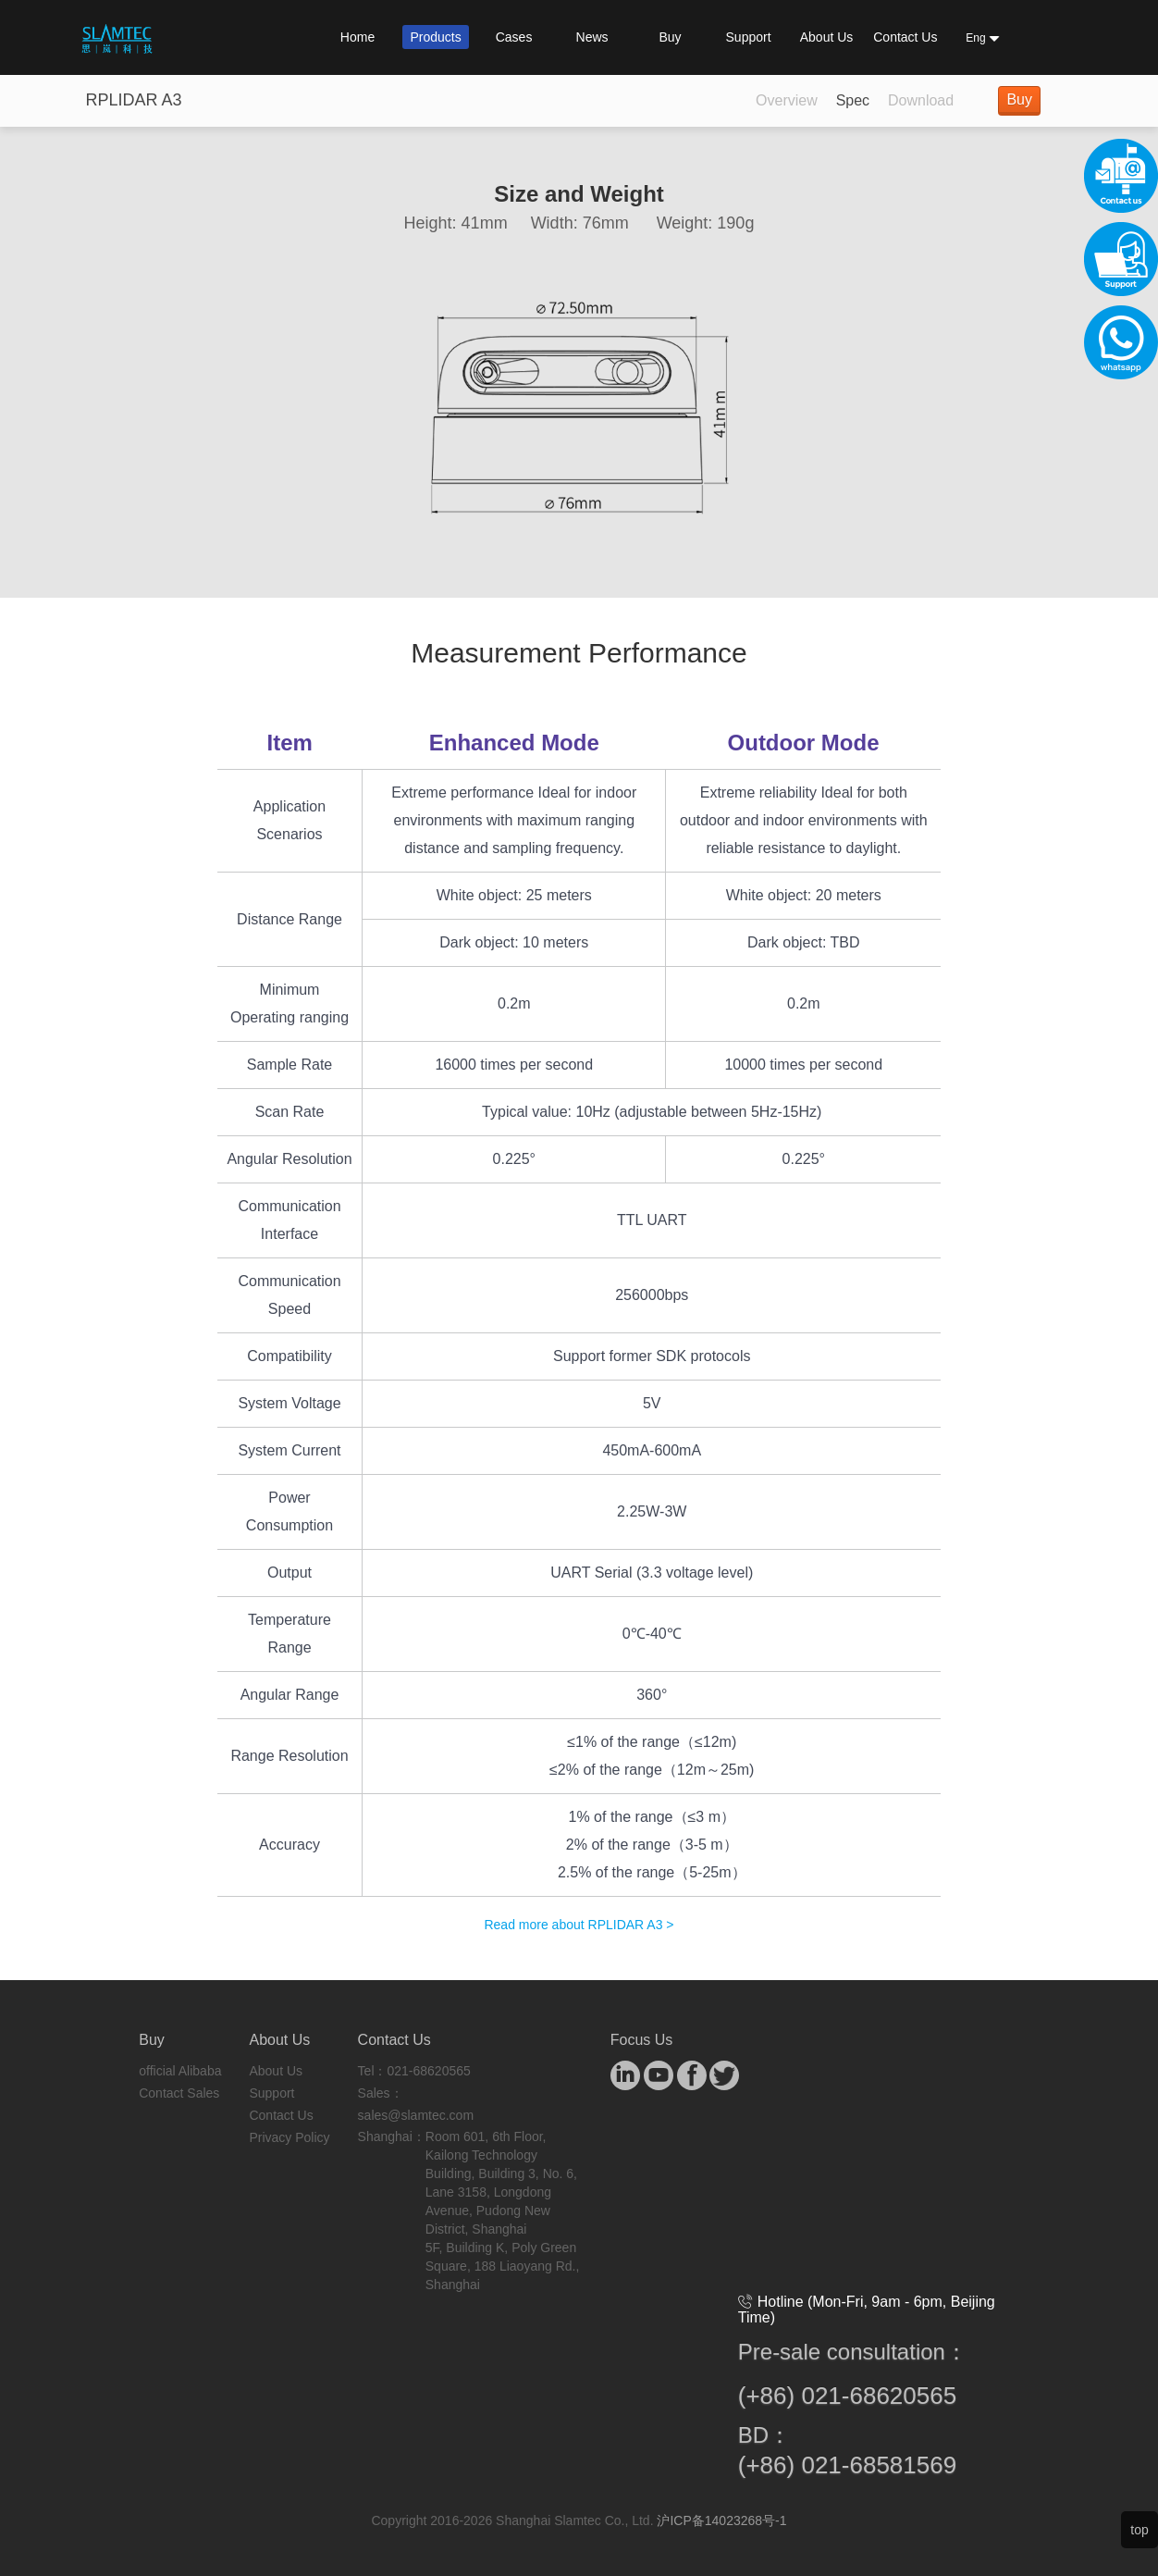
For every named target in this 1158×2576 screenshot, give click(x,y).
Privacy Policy (289, 2137)
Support (748, 37)
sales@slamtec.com (416, 2115)
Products (435, 37)
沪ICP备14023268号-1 (721, 2520)
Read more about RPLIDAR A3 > (578, 1924)
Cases (514, 37)
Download (921, 100)
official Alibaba (180, 2070)
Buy (670, 37)
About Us (827, 37)
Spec (852, 100)
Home (357, 37)
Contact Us (905, 37)
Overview (787, 100)
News (592, 37)
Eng (983, 37)
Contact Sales (179, 2093)
